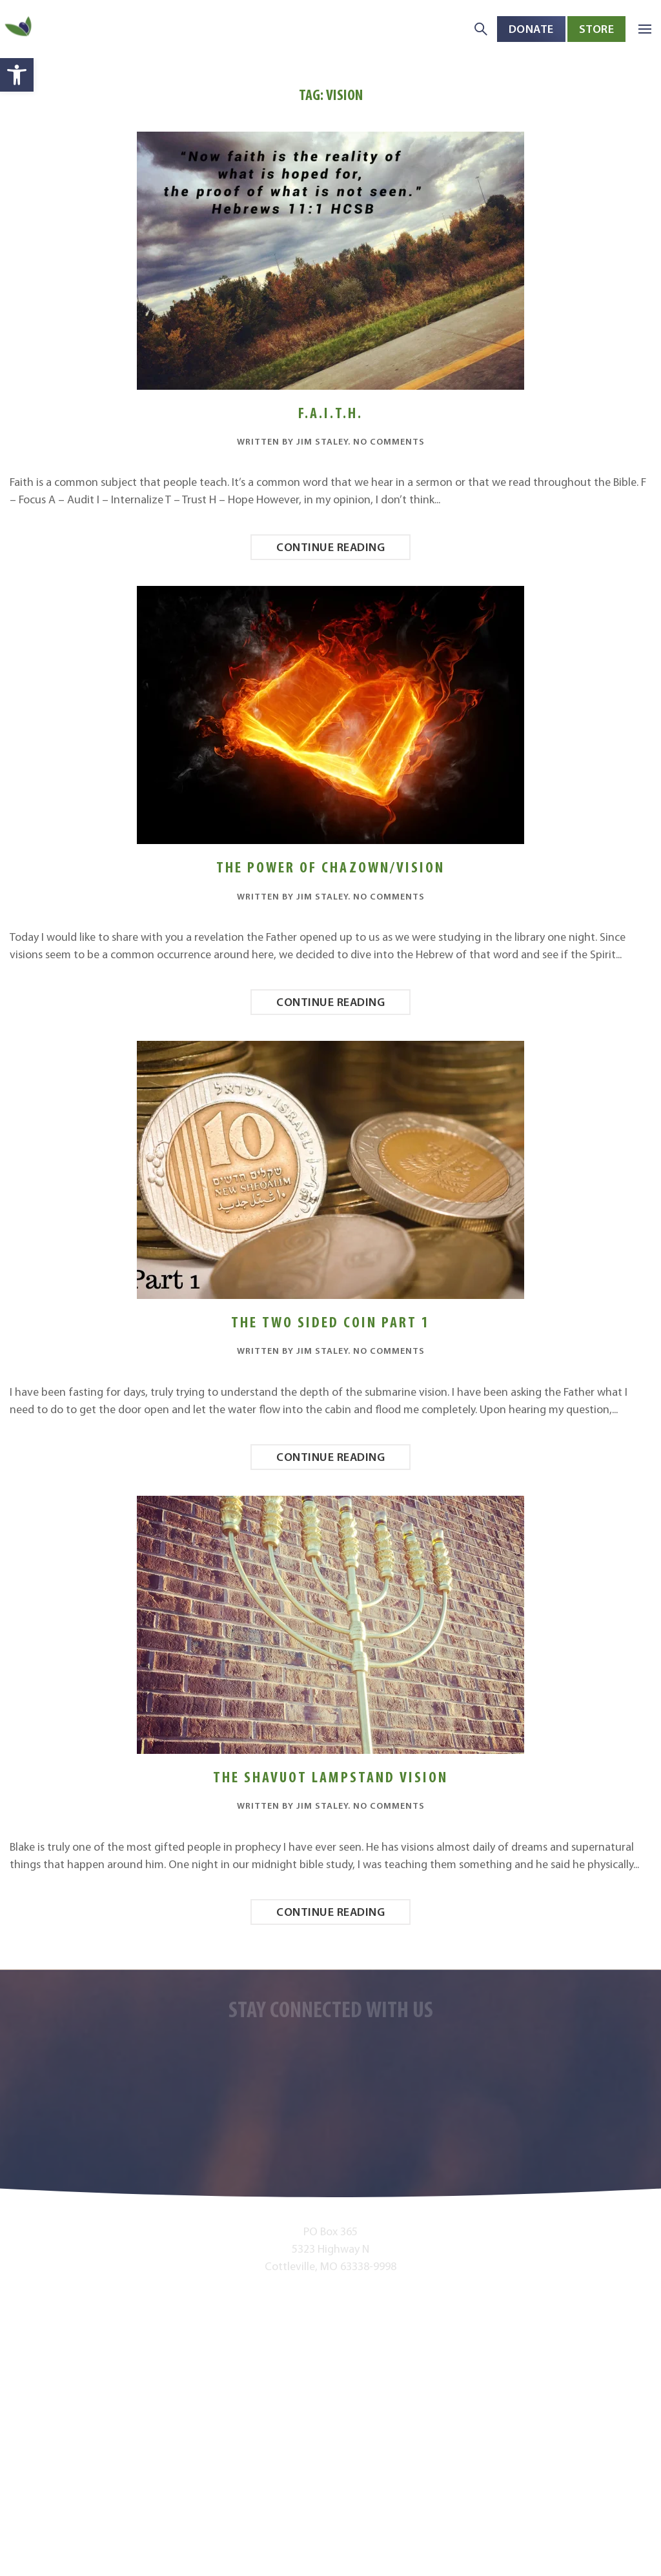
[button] (17, 75)
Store (597, 28)
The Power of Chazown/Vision (330, 867)
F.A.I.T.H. (330, 412)
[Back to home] (19, 29)
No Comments (389, 441)
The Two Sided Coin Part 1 (330, 1322)
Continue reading (330, 546)
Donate (531, 28)
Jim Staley (322, 441)
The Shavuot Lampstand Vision (330, 1776)
